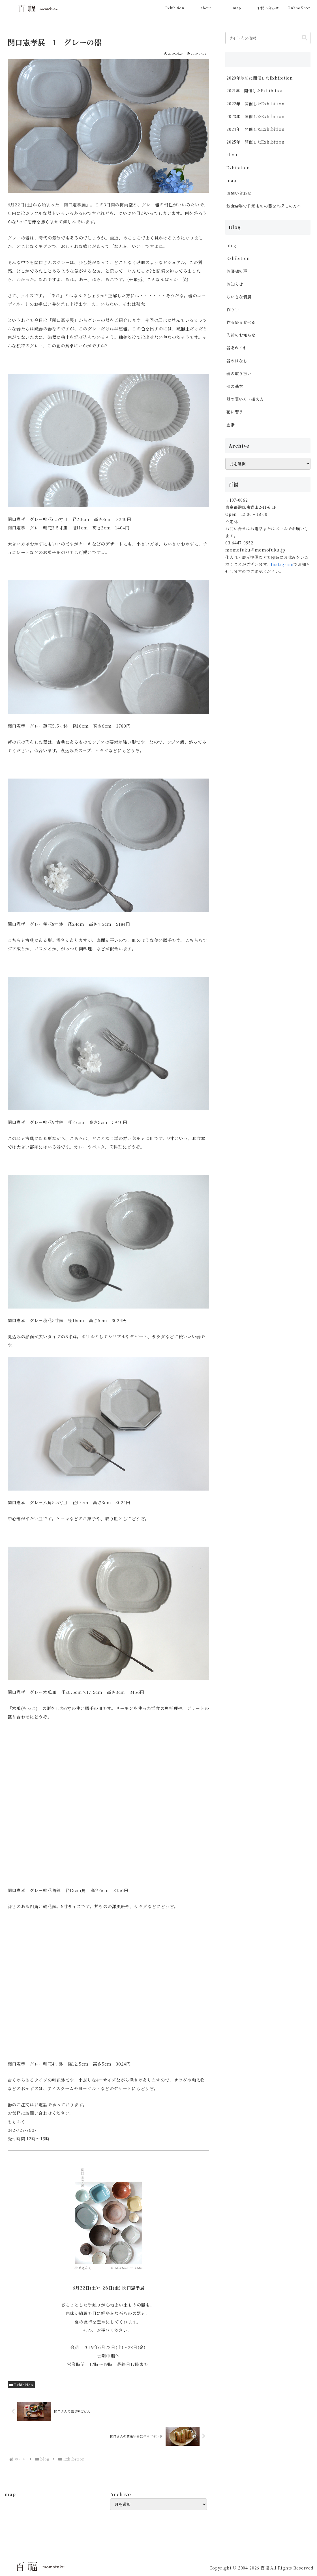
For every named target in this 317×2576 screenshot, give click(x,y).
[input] (267, 38)
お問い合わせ (238, 193)
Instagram (282, 564)
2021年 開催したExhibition (255, 90)
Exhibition (21, 2384)
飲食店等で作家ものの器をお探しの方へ (265, 206)
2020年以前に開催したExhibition (259, 78)
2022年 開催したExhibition (255, 103)
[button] (304, 38)
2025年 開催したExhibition (255, 142)
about (232, 154)
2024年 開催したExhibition (257, 129)
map (231, 180)
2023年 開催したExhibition (255, 116)
